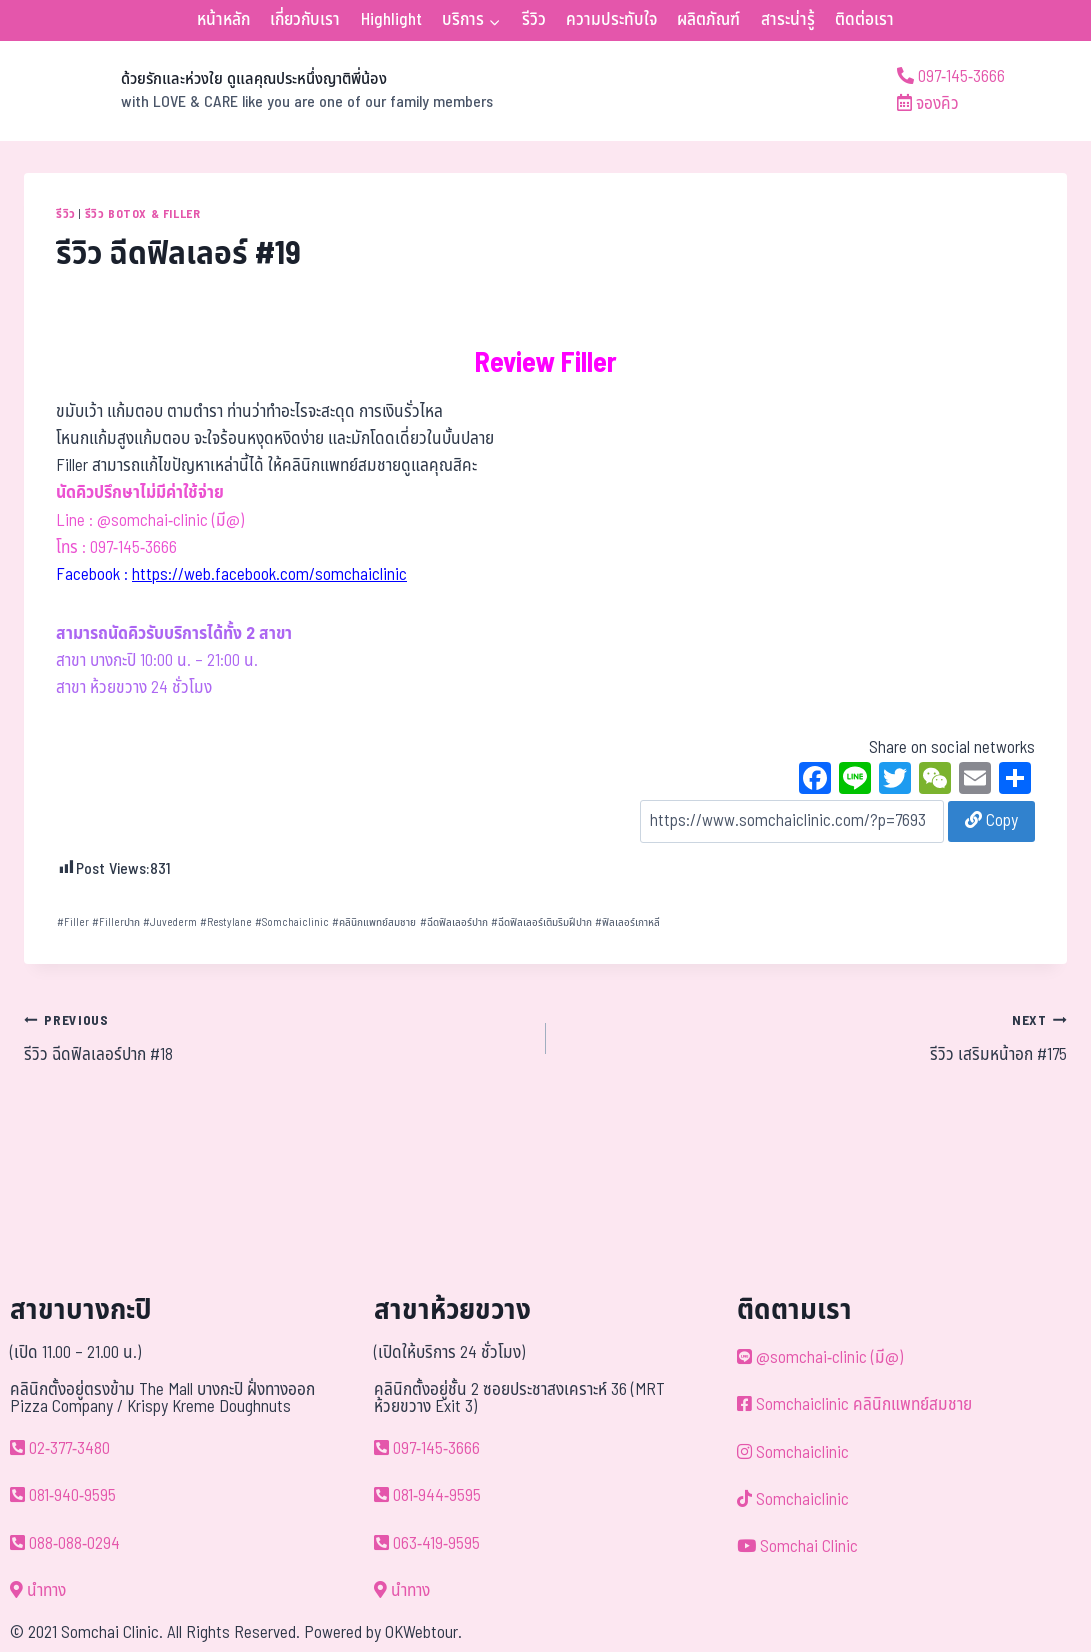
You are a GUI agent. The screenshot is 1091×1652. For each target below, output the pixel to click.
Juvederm (170, 922)
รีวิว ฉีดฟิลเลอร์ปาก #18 (276, 1038)
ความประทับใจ (611, 20)
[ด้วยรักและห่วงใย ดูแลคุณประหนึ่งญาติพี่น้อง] (258, 91)
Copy (991, 821)
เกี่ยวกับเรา (305, 20)
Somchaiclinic (292, 922)
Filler (73, 922)
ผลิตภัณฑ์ (708, 20)
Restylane (226, 922)
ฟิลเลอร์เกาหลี (627, 922)
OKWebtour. (423, 1633)
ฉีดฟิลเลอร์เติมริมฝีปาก (541, 922)
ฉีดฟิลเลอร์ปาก (454, 922)
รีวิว (534, 20)
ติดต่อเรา (864, 20)
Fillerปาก (116, 922)
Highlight (391, 20)
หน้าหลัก (223, 20)
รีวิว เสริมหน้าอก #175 (815, 1038)
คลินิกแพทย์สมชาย (374, 922)
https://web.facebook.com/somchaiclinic (269, 575)
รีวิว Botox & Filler (143, 214)
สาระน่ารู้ (788, 20)
